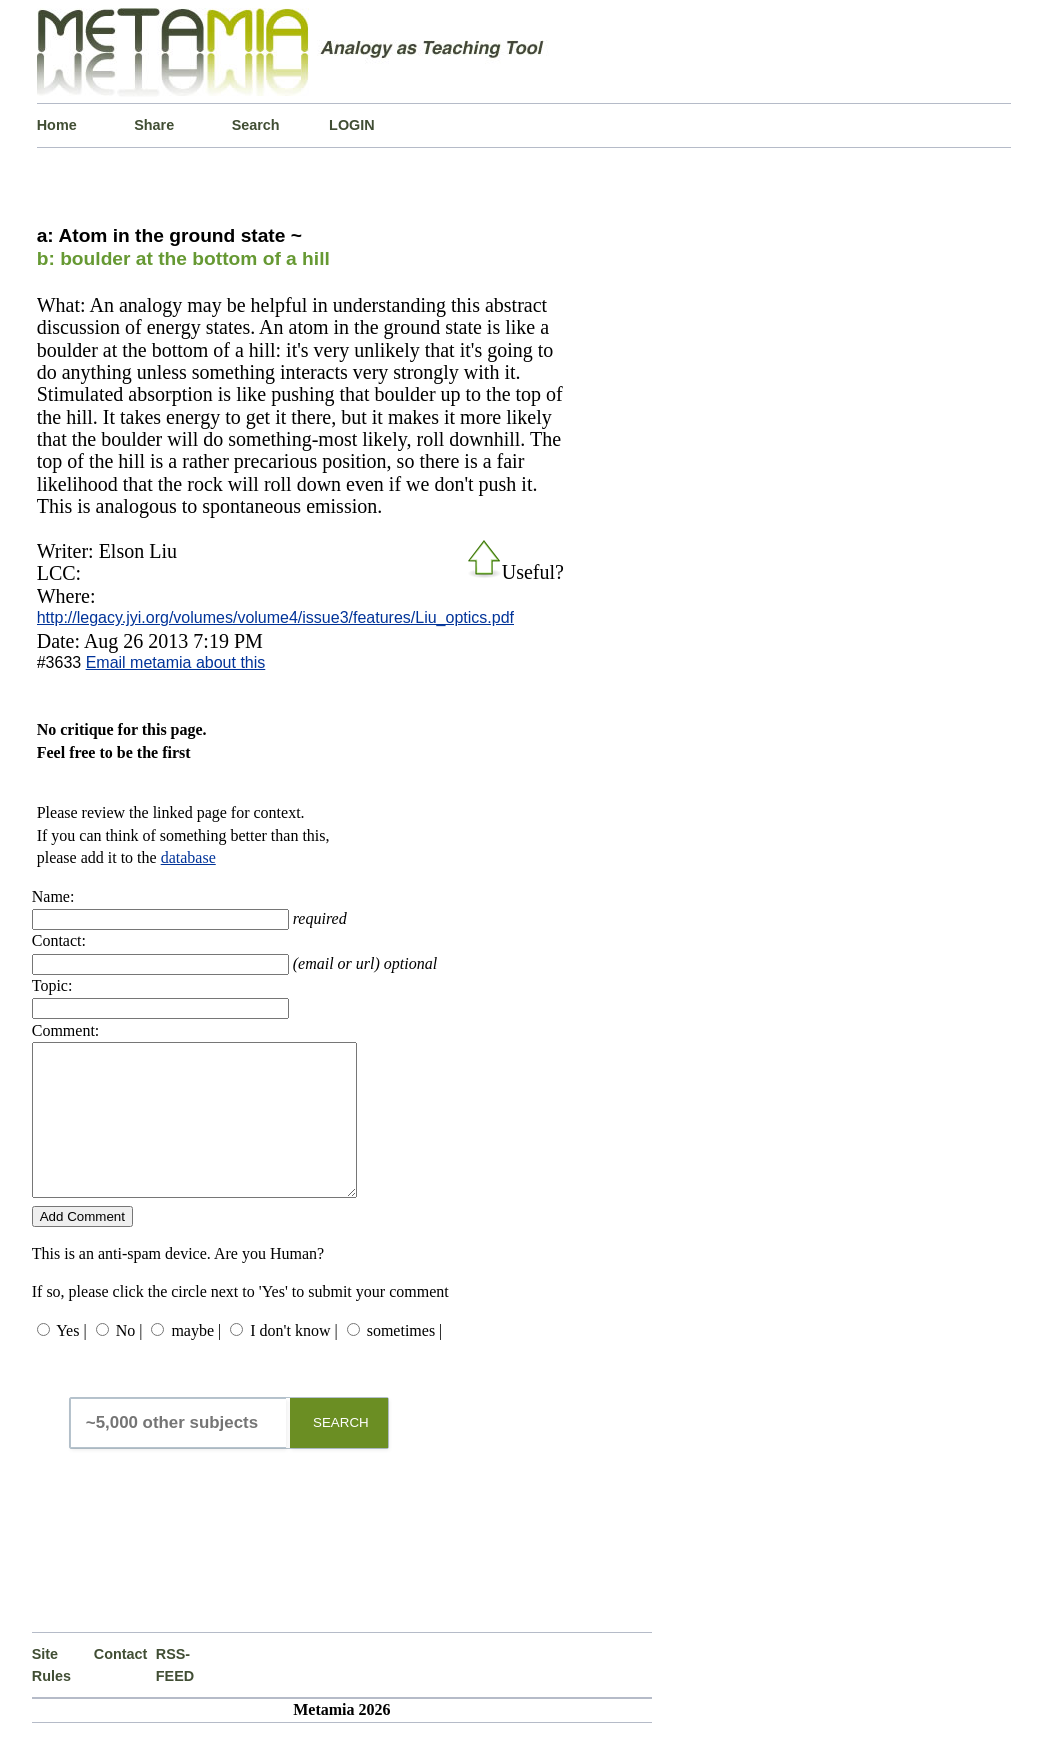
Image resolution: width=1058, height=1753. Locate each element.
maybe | (196, 1360)
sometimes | (405, 1360)
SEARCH (341, 1452)
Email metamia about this (176, 662)
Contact (121, 1684)
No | (129, 1360)
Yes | (71, 1360)
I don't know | (293, 1360)
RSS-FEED (175, 1695)
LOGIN (352, 125)
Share (154, 125)
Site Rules (51, 1695)
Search (256, 125)
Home (57, 125)
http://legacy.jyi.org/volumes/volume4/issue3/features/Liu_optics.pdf (275, 617)
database (188, 857)
